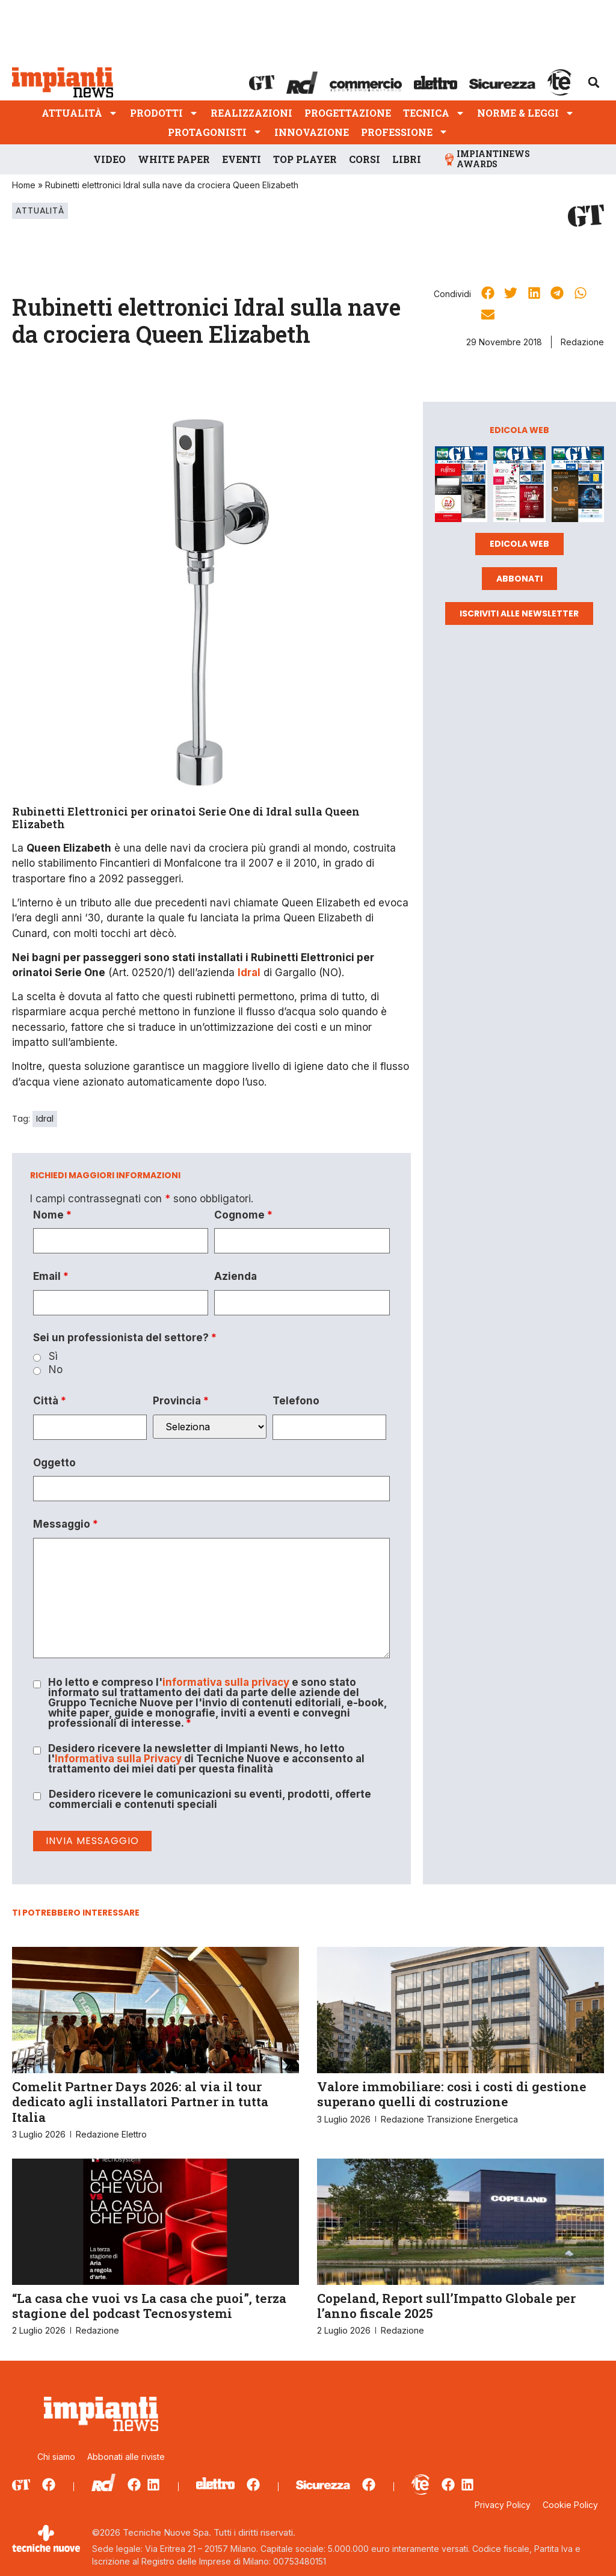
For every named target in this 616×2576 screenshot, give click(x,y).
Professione (404, 132)
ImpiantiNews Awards (493, 159)
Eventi (241, 159)
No (56, 1370)
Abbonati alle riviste (126, 2457)
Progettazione (347, 112)
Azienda (235, 1276)
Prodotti (164, 112)
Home (23, 185)
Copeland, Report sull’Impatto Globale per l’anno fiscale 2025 (446, 2306)
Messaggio (65, 1524)
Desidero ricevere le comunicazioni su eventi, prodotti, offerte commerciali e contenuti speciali (210, 1799)
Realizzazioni (251, 112)
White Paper (174, 159)
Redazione (582, 342)
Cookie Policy (570, 2505)
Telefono (296, 1401)
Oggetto (54, 1463)
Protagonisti (215, 132)
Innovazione (311, 132)
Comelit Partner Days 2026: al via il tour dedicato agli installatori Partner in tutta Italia (140, 2101)
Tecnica (434, 112)
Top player (305, 159)
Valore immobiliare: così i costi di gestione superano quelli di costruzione (452, 2094)
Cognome (243, 1215)
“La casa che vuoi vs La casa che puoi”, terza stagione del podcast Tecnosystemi (149, 2306)
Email (51, 1276)
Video (109, 159)
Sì (53, 1356)
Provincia (181, 1401)
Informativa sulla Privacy (118, 1759)
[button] (594, 82)
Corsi (364, 159)
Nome (52, 1215)
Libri (406, 159)
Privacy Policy (503, 2505)
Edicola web (519, 544)
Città (49, 1401)
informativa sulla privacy (225, 1682)
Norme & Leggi (525, 112)
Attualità (80, 112)
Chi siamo (56, 2457)
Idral (45, 1119)
